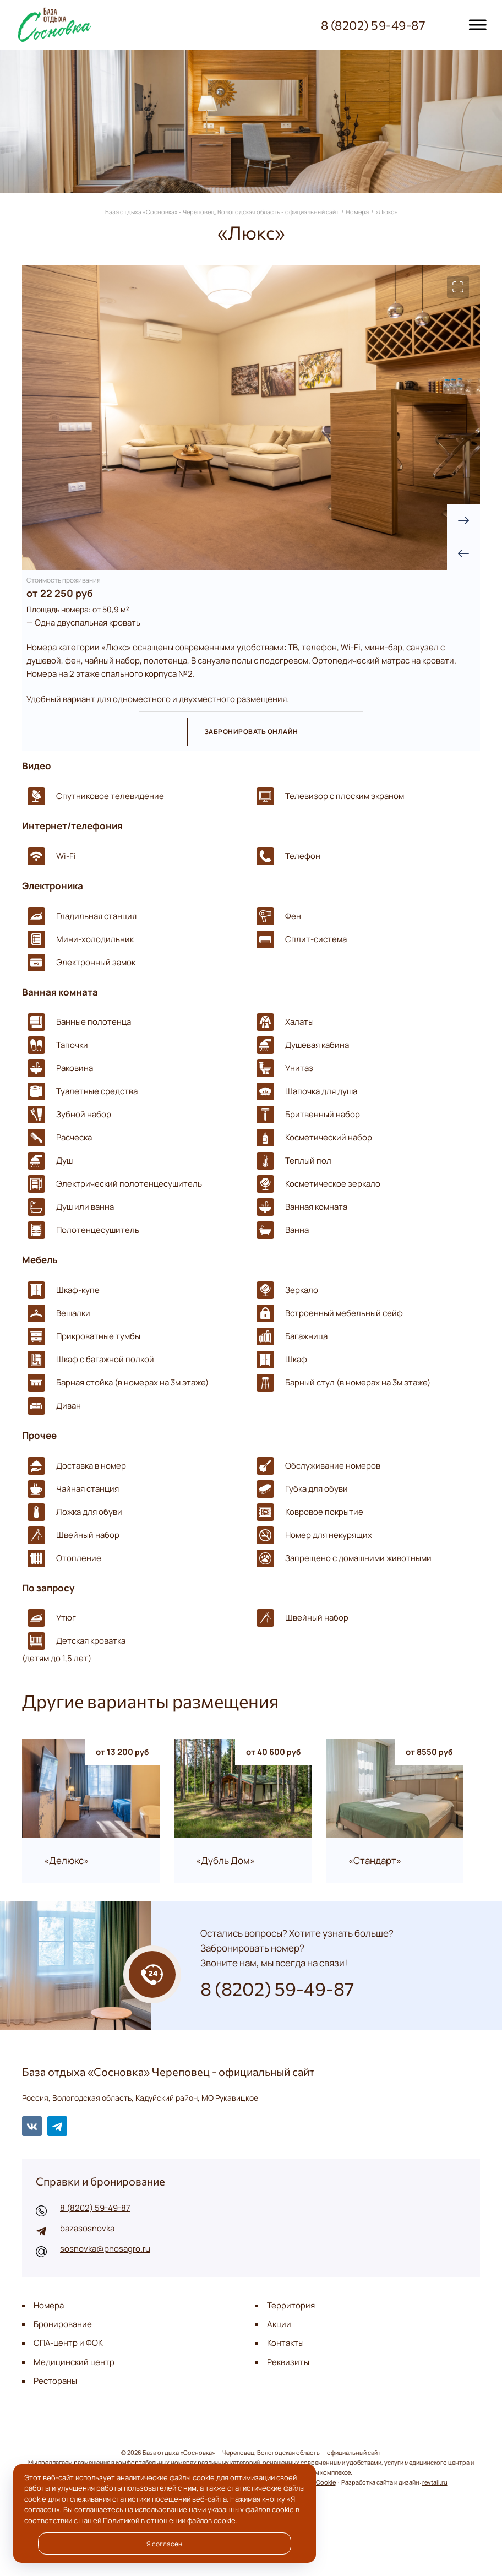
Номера (49, 2305)
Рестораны (55, 2381)
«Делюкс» (66, 1861)
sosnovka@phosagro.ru (105, 2248)
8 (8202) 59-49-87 (95, 2208)
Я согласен (164, 2543)
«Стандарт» (374, 1861)
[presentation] (463, 553)
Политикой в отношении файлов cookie (169, 2520)
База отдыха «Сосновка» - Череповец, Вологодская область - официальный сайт (74, 25)
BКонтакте (32, 2126)
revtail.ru (435, 2482)
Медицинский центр (74, 2362)
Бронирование (63, 2324)
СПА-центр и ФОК (68, 2343)
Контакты (285, 2343)
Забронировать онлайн (251, 731)
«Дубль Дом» (225, 1861)
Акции (279, 2324)
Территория (291, 2305)
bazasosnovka (87, 2228)
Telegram (57, 2126)
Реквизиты (288, 2362)
